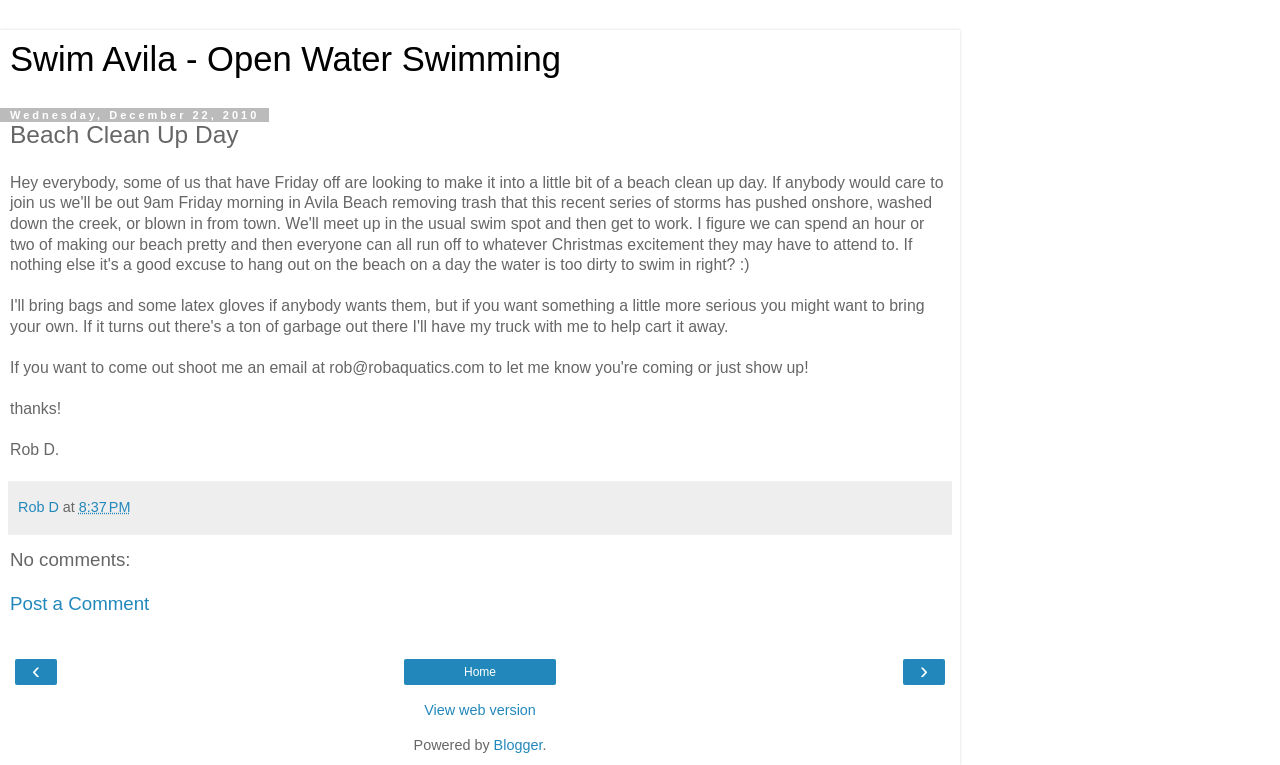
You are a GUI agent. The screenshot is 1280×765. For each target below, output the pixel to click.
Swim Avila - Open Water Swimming (285, 59)
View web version (480, 710)
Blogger (518, 745)
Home (480, 672)
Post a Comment (79, 603)
